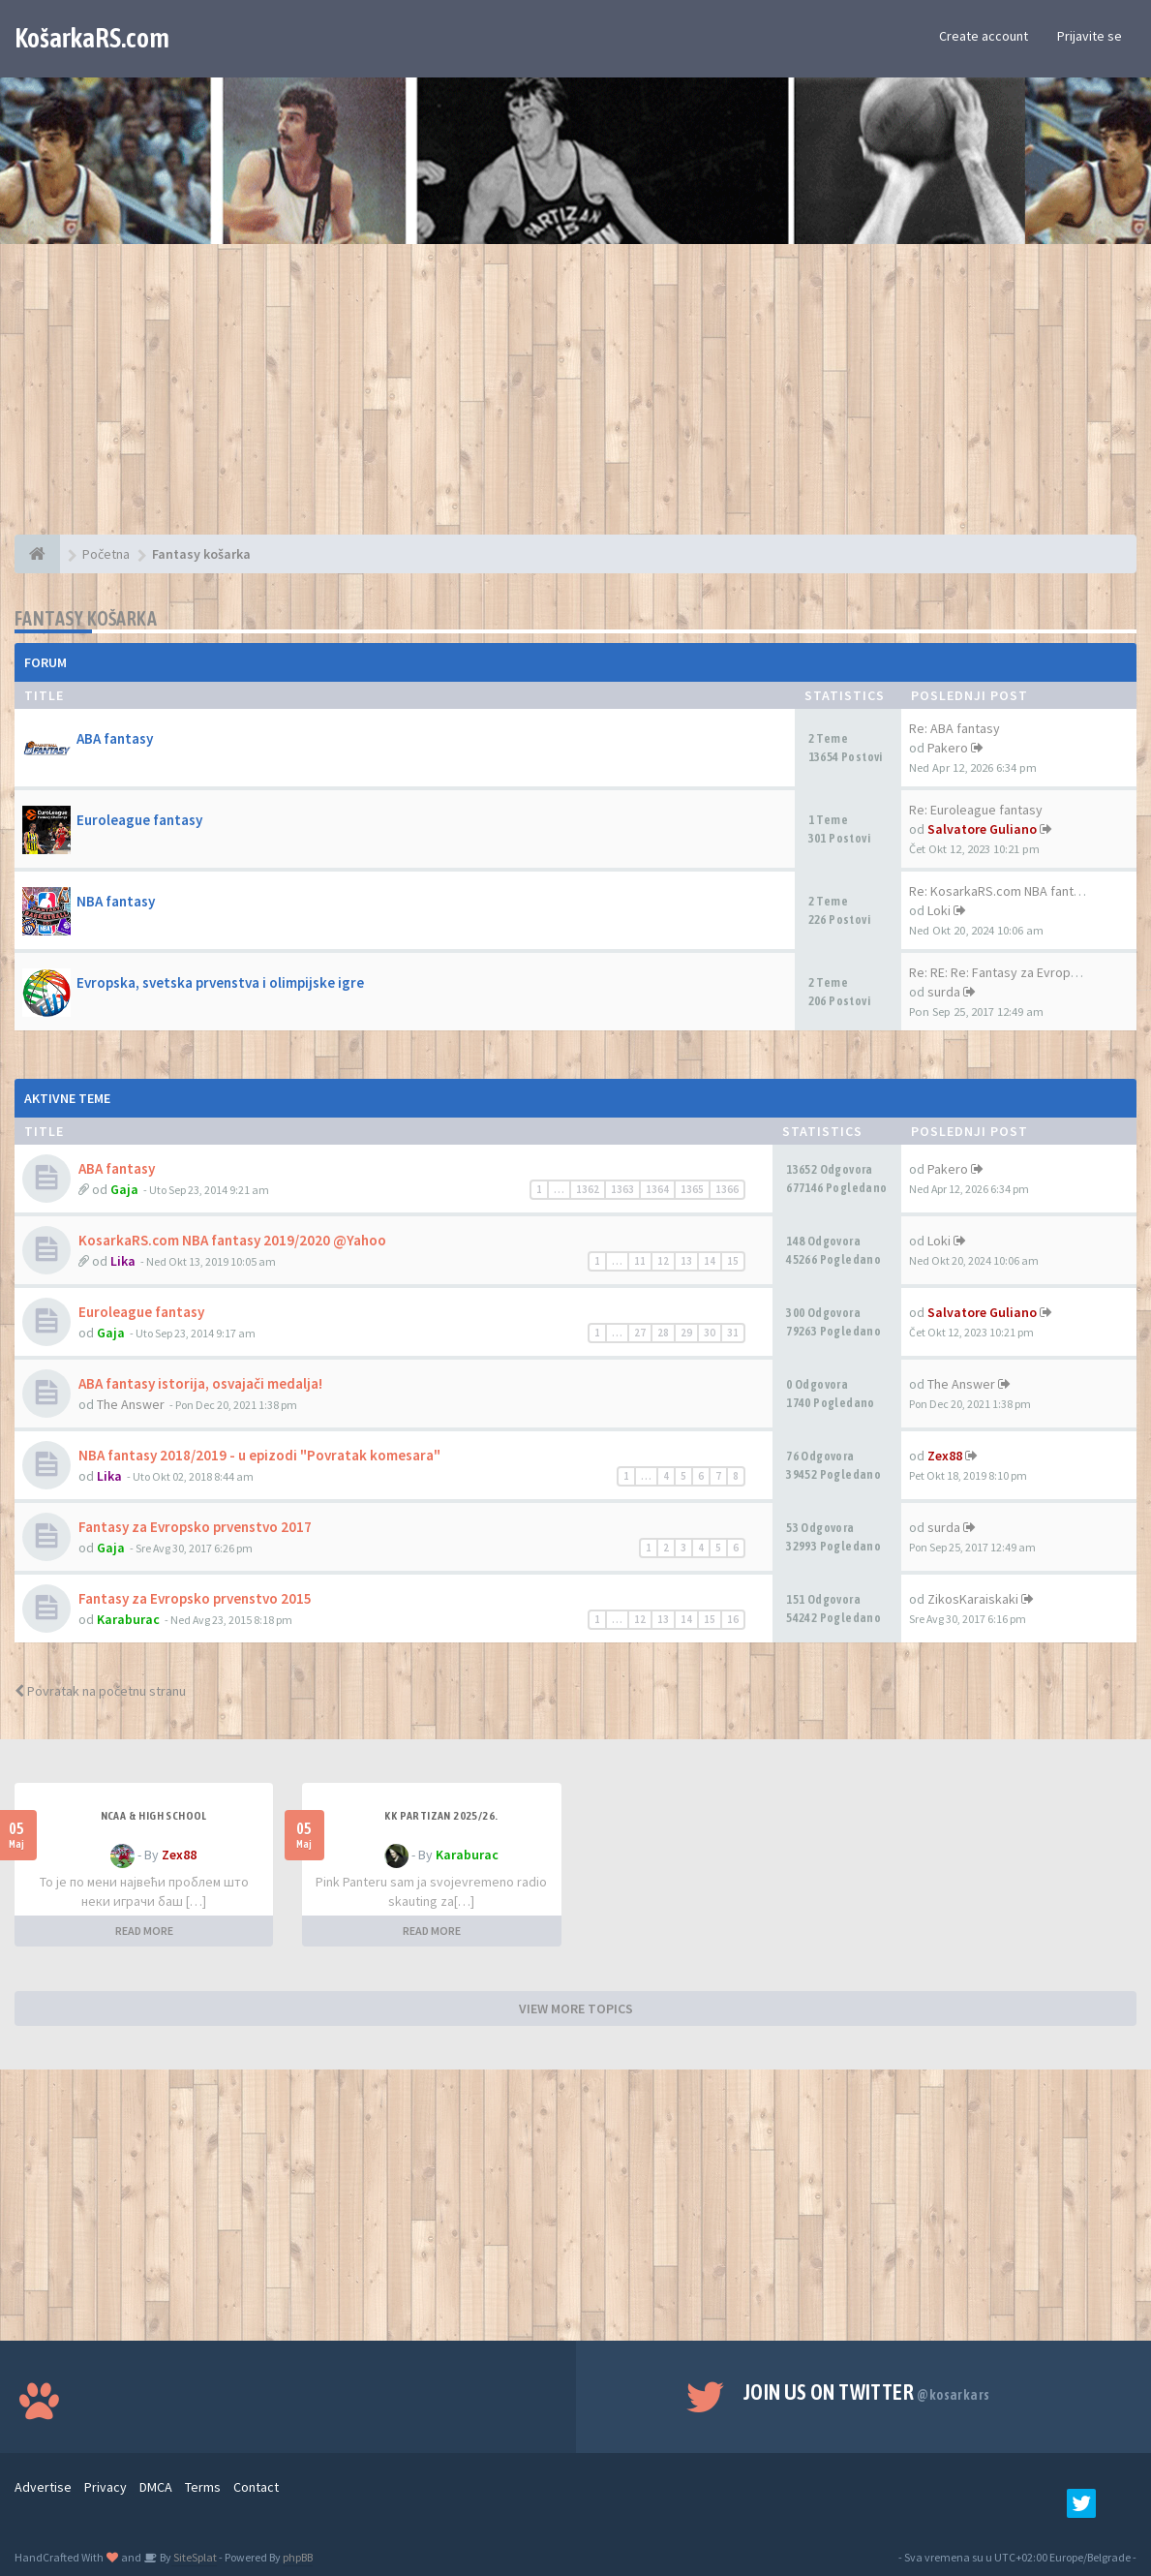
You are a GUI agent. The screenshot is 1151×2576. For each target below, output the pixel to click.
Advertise (43, 2487)
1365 (692, 1189)
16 (733, 1619)
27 (640, 1332)
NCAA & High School (154, 1816)
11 (640, 1261)
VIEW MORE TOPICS (576, 2008)
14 (709, 1261)
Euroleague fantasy (139, 820)
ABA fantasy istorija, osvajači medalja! (200, 1383)
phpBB (298, 2557)
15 (733, 1261)
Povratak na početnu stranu (100, 1691)
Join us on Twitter (866, 2392)
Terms (203, 2487)
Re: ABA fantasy (954, 728)
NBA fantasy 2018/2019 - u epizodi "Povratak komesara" (259, 1455)
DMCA (155, 2487)
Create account (983, 36)
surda (943, 991)
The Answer (131, 1404)
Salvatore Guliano (982, 829)
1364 (657, 1189)
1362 (587, 1189)
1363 (622, 1189)
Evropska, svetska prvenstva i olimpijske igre (220, 982)
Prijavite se (1089, 36)
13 (686, 1261)
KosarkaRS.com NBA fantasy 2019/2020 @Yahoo (232, 1240)
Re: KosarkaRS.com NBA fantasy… (1007, 891)
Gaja (124, 1189)
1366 (727, 1189)
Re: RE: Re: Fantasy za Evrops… (999, 972)
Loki (939, 910)
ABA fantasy (114, 738)
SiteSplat (194, 2557)
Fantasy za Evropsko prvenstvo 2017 (195, 1527)
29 (686, 1332)
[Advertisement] (575, 399)
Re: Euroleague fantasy (976, 809)
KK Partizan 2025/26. (441, 1816)
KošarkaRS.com (92, 37)
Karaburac (128, 1619)
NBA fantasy (115, 901)
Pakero (947, 747)
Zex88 (944, 1455)
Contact (256, 2487)
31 (733, 1332)
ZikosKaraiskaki (972, 1599)
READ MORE (144, 1930)
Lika (123, 1261)
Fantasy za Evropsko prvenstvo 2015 (195, 1598)
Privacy (105, 2487)
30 (709, 1332)
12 (663, 1261)
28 (663, 1332)
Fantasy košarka (86, 618)
